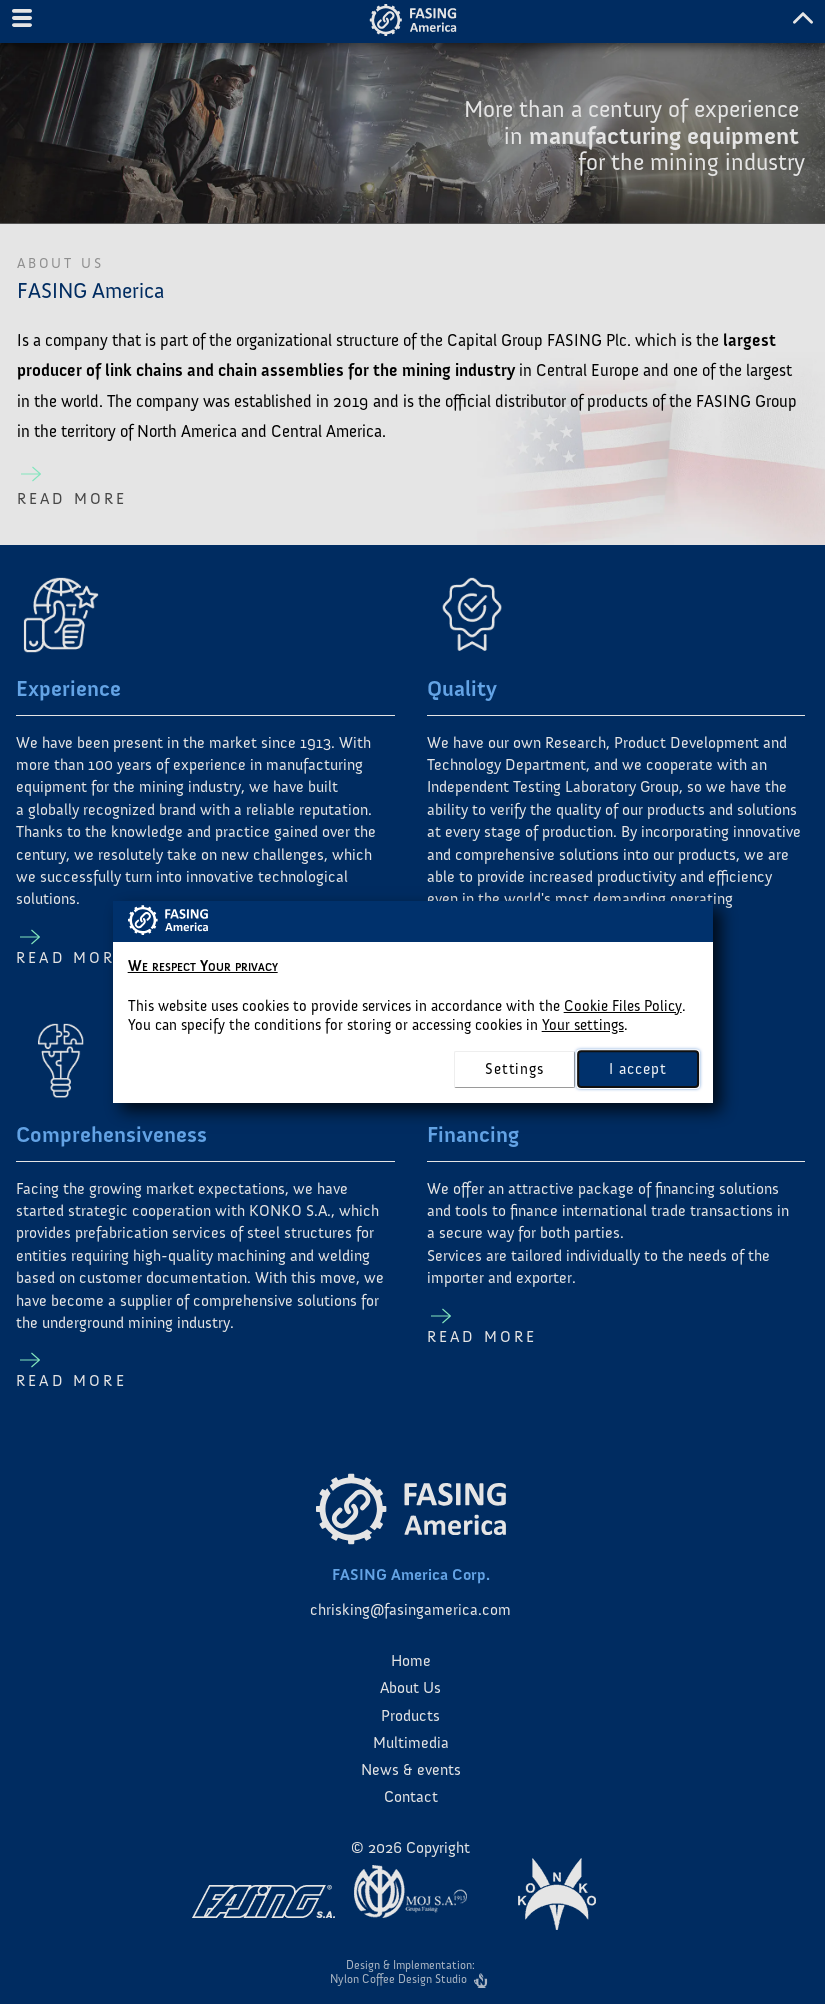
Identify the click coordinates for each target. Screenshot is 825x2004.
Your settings (583, 1025)
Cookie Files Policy (623, 1006)
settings (514, 1069)
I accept (637, 1068)
